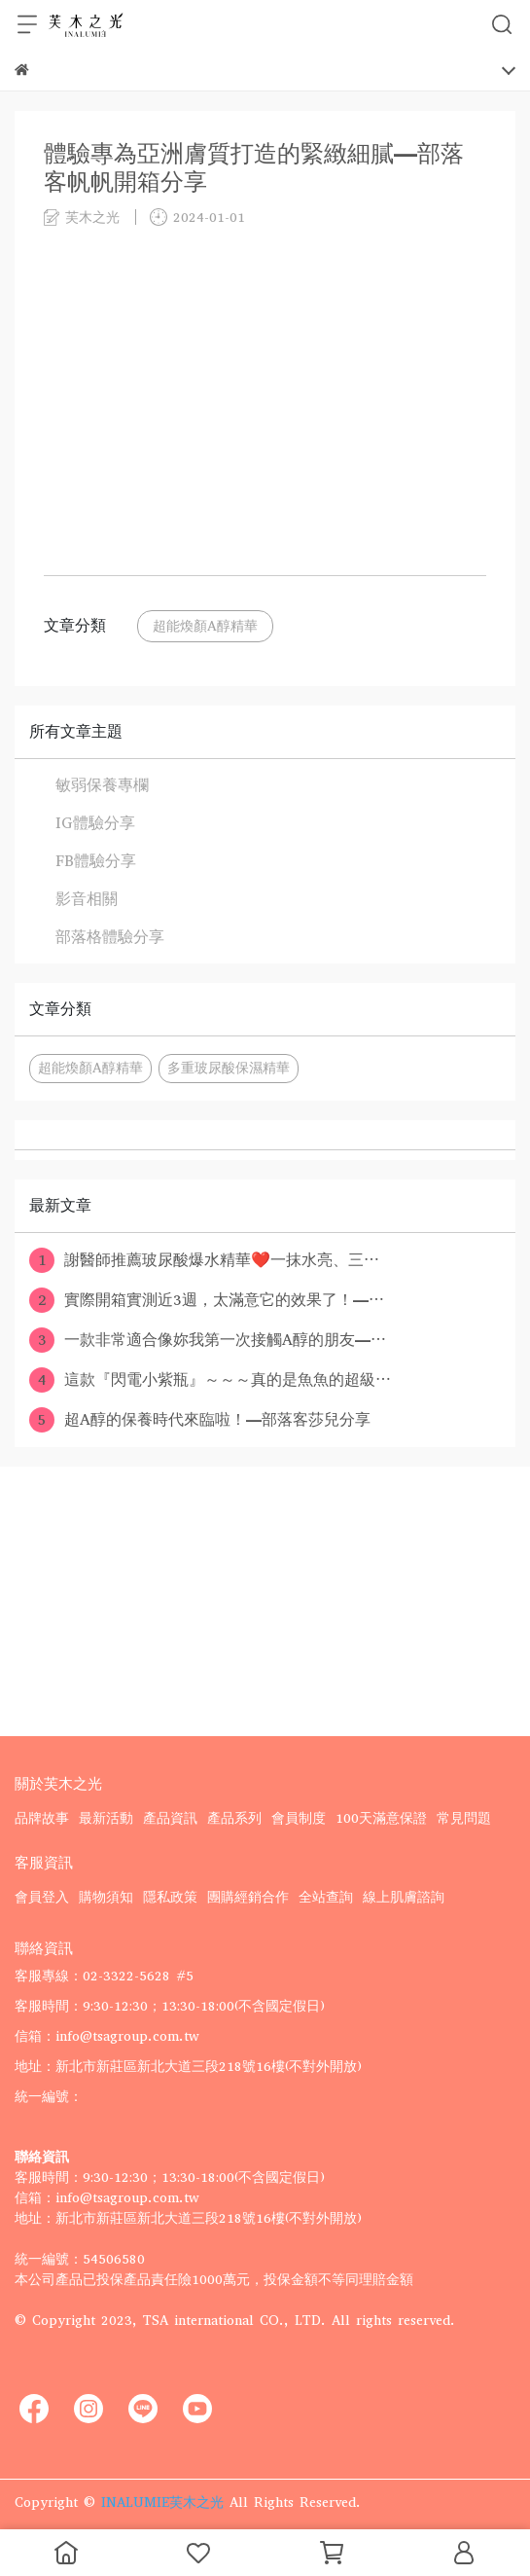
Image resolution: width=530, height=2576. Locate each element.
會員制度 (298, 1818)
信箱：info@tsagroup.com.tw (107, 2036)
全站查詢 (326, 1897)
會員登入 (42, 1897)
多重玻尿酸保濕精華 (228, 1068)
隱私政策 (170, 1897)
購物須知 (106, 1897)
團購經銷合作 (248, 1897)
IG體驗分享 (95, 823)
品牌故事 (42, 1818)
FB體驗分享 (95, 861)
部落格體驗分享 (109, 936)
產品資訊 (170, 1818)
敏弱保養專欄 (102, 785)
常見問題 (464, 1818)
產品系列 (234, 1818)
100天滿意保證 (381, 1818)
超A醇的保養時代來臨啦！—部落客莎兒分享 (200, 1420)
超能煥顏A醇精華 (205, 626)
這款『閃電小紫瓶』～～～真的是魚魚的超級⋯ (210, 1380)
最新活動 (106, 1818)
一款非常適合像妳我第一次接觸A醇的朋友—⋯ (207, 1340)
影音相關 (86, 899)
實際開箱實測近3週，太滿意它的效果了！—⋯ (206, 1300)
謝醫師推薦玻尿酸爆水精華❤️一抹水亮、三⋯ (204, 1260)
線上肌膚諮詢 (403, 1897)
